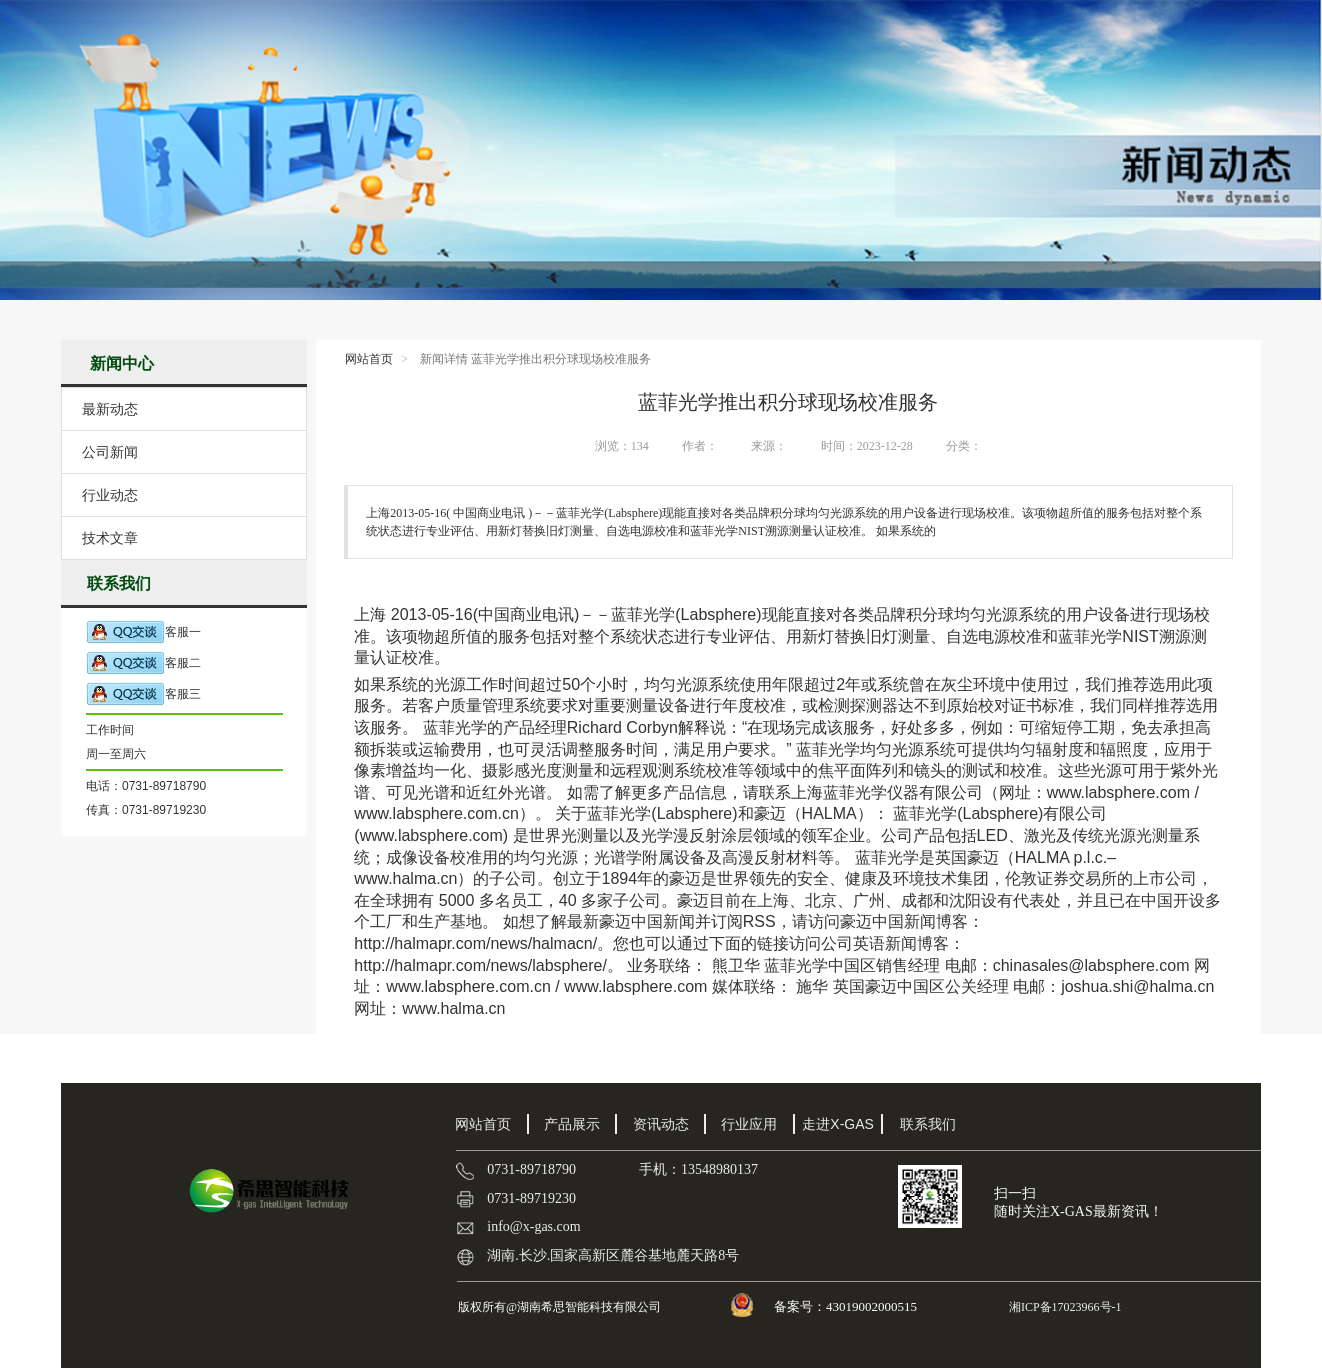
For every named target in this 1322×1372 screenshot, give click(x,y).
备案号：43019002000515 (847, 1306)
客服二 (143, 663)
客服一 (143, 632)
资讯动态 (661, 1124)
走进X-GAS (838, 1124)
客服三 (143, 694)
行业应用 (749, 1124)
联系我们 (928, 1124)
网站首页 (369, 359)
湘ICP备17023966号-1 (1064, 1307)
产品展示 (572, 1124)
